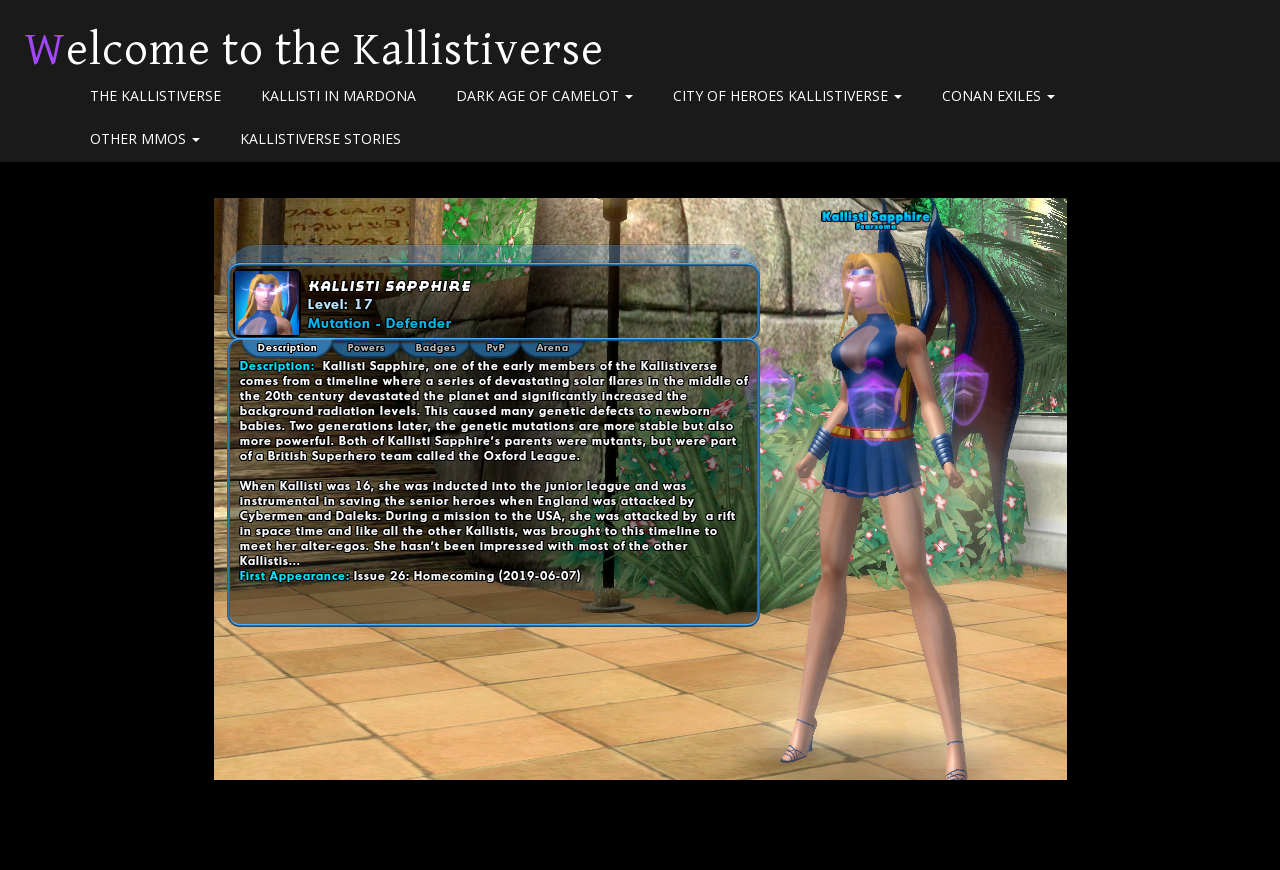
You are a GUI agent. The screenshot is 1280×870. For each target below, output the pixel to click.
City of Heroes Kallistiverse (787, 95)
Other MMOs (145, 138)
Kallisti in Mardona (338, 95)
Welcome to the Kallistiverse (314, 50)
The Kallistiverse (155, 95)
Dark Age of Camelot (544, 95)
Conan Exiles (998, 95)
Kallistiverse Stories (320, 138)
